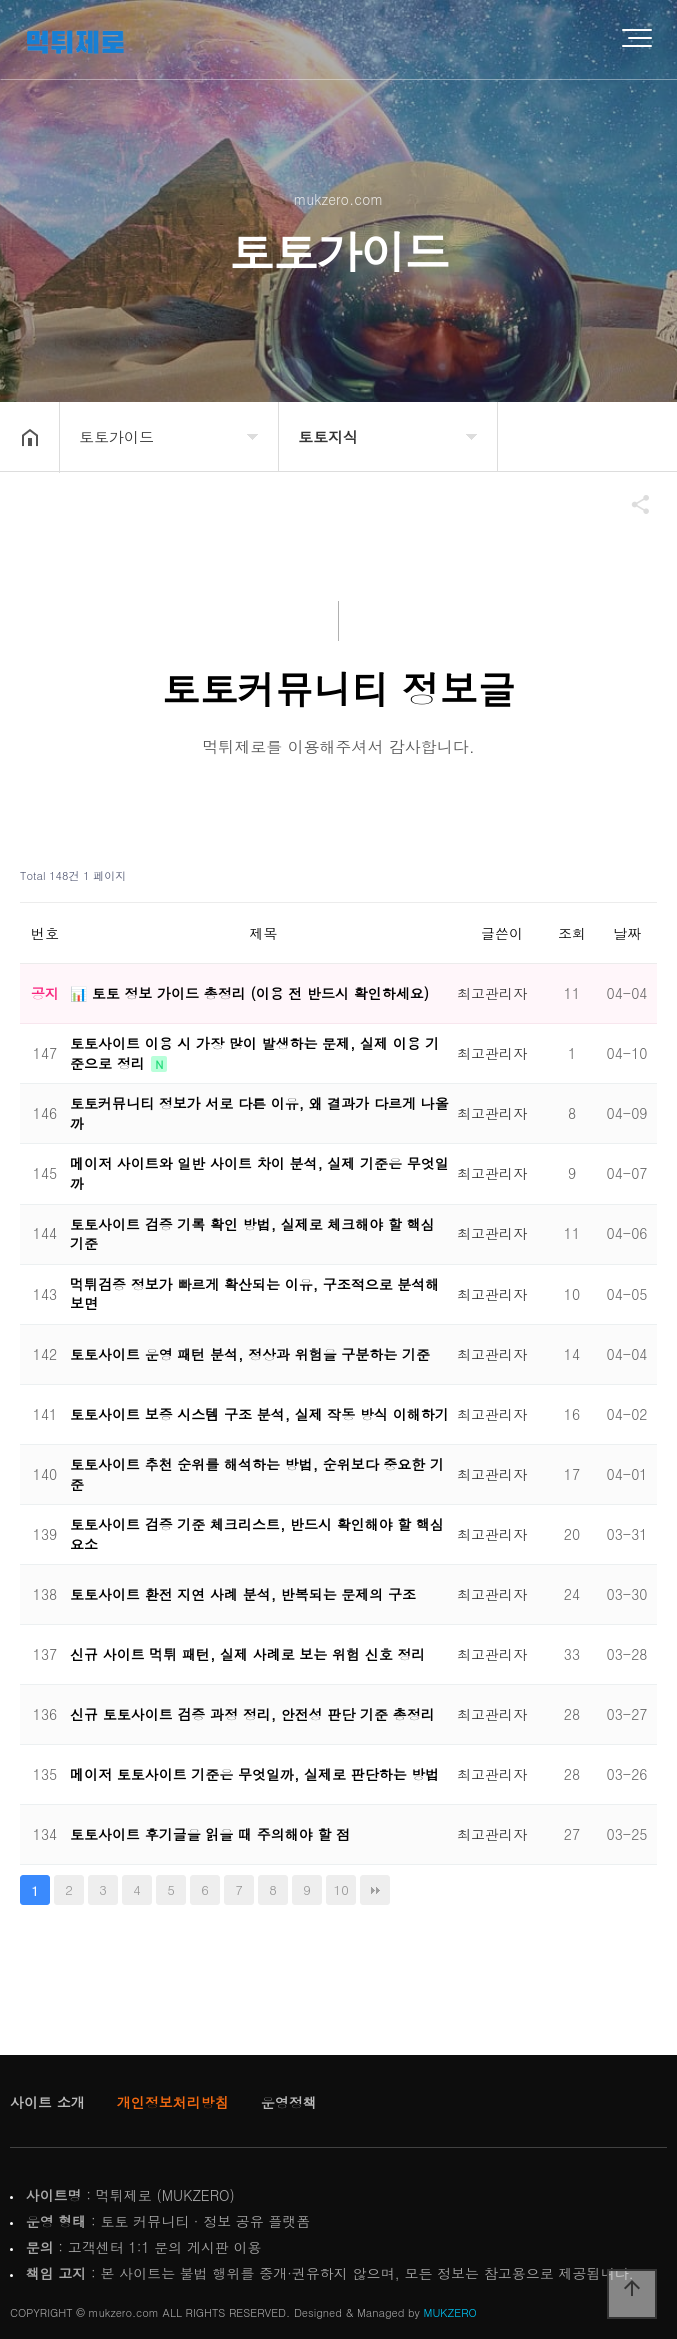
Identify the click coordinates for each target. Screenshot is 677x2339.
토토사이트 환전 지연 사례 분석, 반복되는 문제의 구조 (243, 1594)
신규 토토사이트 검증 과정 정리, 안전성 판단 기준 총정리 (252, 1714)
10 (341, 1889)
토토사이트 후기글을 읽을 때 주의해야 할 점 (210, 1834)
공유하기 (631, 504)
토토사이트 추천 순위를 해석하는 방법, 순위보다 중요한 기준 (257, 1474)
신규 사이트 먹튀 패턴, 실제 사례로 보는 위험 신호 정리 (247, 1654)
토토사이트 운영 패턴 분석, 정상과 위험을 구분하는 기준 (250, 1354)
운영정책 (289, 2102)
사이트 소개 (47, 2102)
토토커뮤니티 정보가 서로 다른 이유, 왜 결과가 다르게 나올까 (259, 1113)
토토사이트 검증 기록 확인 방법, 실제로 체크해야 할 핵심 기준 (252, 1234)
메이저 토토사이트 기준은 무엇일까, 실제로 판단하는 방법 (254, 1774)
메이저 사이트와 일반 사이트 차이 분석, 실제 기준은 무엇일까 (259, 1173)
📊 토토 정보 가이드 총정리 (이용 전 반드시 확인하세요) (249, 993)
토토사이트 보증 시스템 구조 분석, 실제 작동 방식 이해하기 (259, 1414)
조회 (572, 933)
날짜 (627, 933)
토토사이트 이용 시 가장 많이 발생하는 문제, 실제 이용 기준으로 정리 (254, 1053)
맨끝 (375, 1890)
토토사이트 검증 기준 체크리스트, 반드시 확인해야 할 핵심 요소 (257, 1534)
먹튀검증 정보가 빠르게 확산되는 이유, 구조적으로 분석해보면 (254, 1294)
